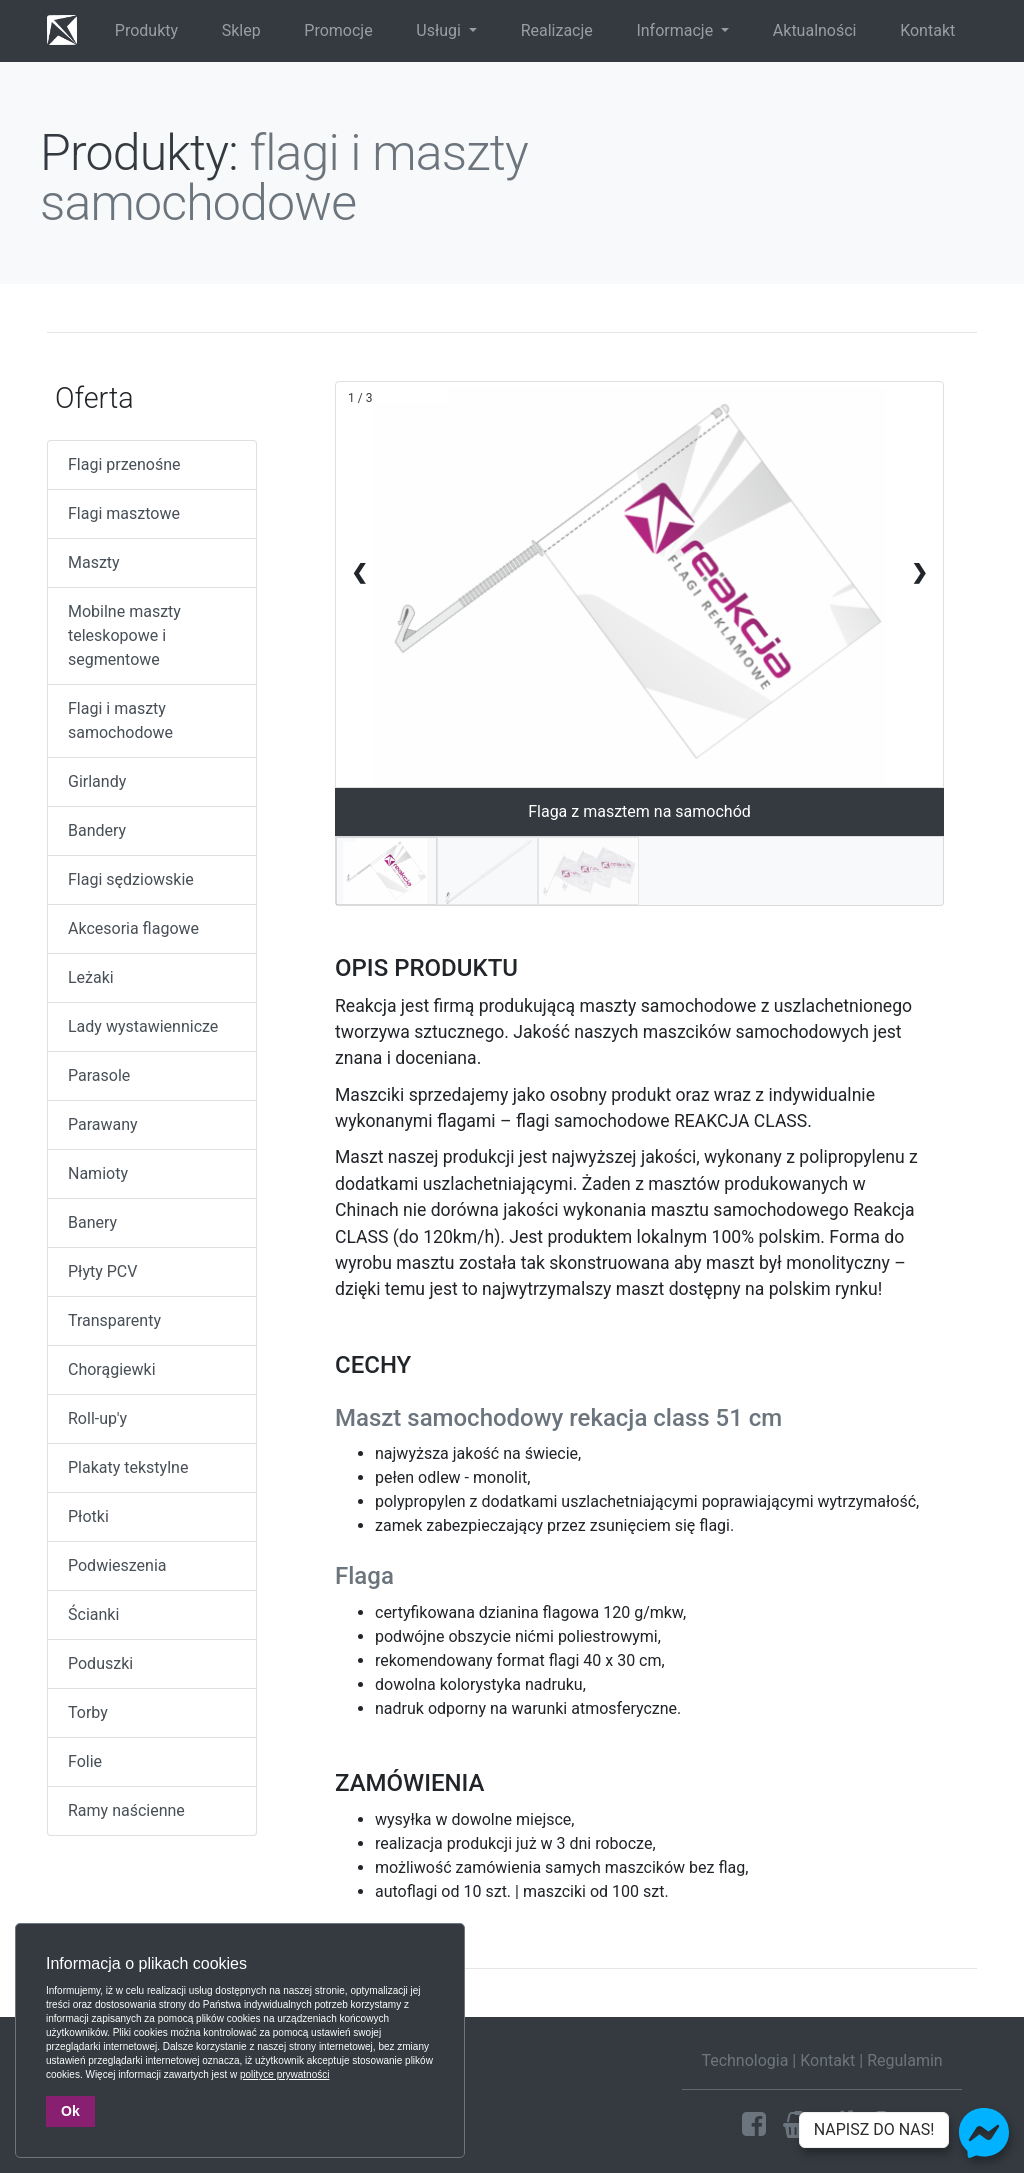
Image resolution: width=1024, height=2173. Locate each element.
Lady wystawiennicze (143, 1026)
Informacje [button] (676, 30)
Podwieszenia (117, 1565)
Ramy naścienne (126, 1810)
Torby (88, 1712)
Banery (92, 1222)
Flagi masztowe (124, 513)
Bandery (97, 830)
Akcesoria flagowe (133, 928)
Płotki (88, 1516)
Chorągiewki (112, 1369)
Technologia (744, 2060)
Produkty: (139, 153)
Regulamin (905, 2060)
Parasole (99, 1075)
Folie (85, 1761)
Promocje (338, 30)
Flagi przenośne (124, 464)
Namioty (98, 1173)
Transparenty (114, 1320)
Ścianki (93, 1614)
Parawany (103, 1124)
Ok (70, 2111)
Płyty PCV (102, 1271)
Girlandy (97, 781)
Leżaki (91, 977)
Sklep (241, 30)
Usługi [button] (440, 30)
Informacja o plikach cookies (146, 1963)
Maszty (94, 562)
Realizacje (557, 30)
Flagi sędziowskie (131, 879)
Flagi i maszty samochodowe (120, 720)
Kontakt (927, 30)
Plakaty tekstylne (128, 1467)
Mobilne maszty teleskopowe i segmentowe (124, 635)
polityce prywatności (284, 2074)
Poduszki (100, 1663)
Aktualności (815, 30)
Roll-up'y (97, 1418)
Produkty (146, 30)
